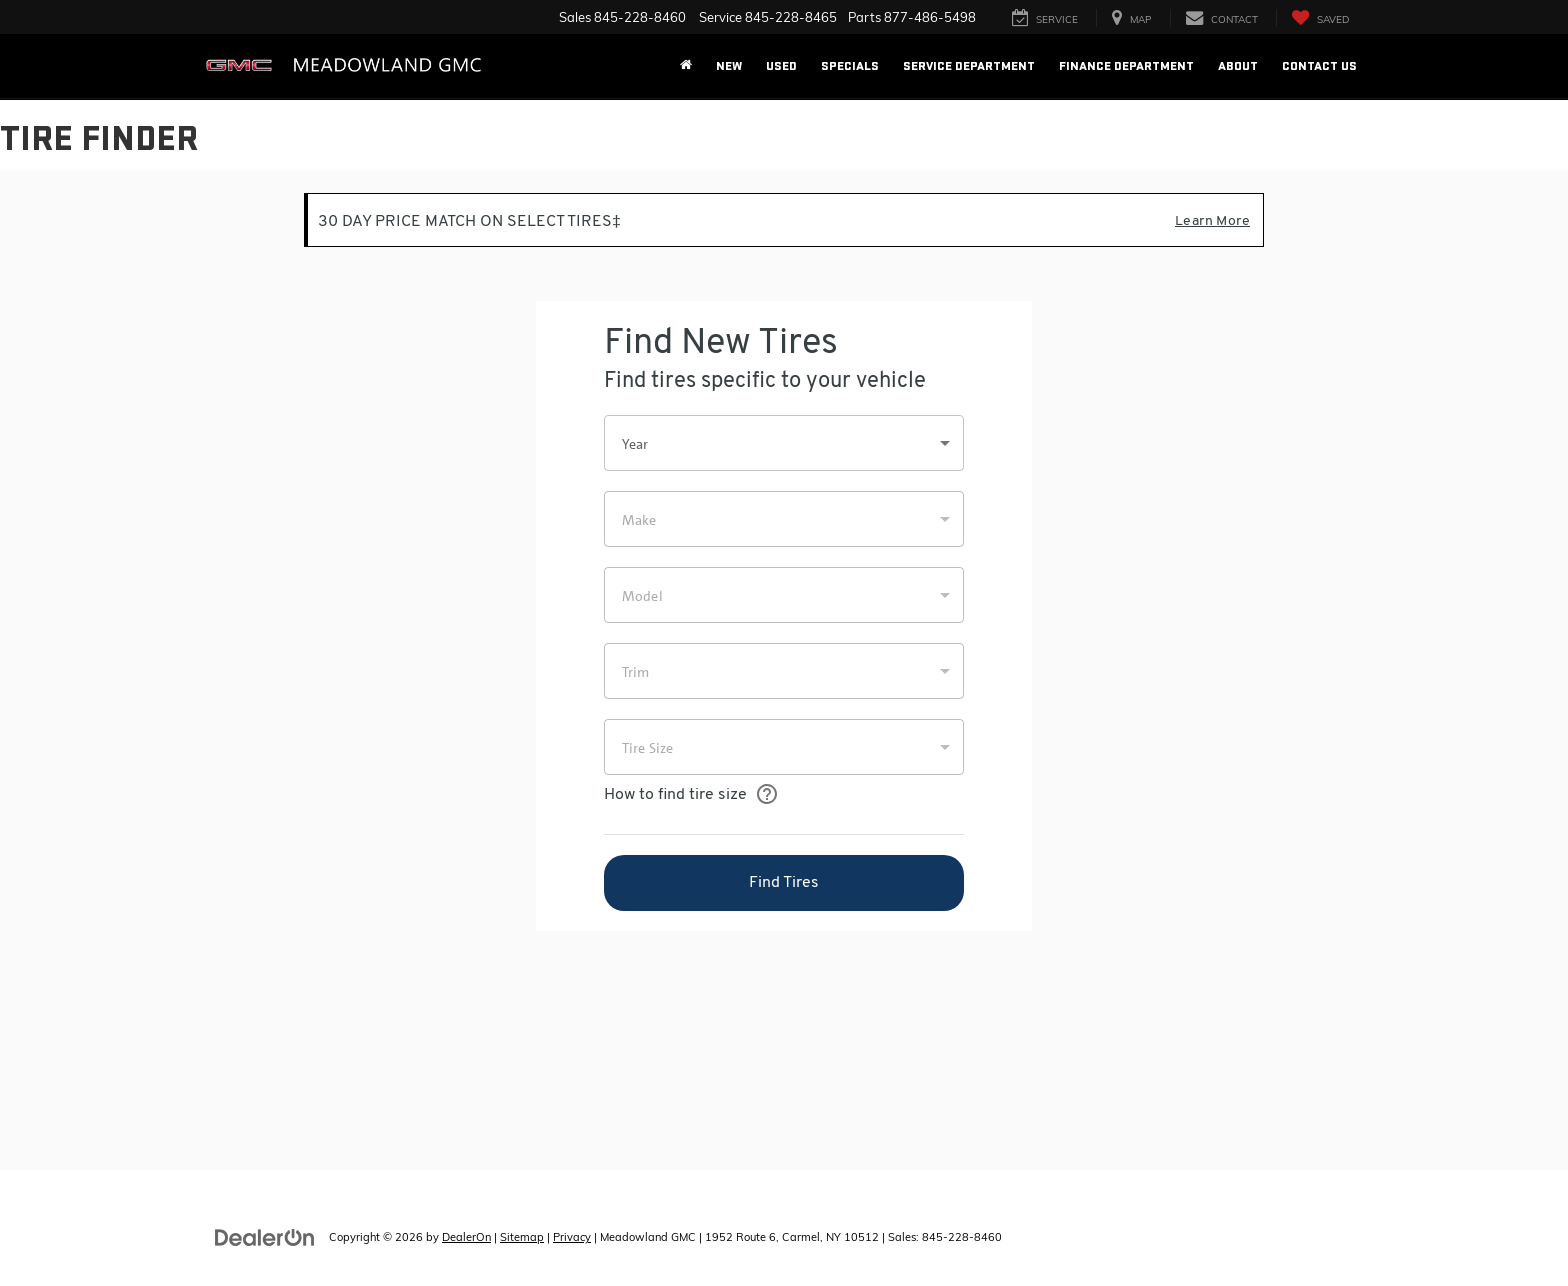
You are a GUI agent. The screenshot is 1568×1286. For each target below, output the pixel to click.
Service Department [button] (969, 66)
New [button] (729, 66)
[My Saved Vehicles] (1320, 18)
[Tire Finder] (784, 670)
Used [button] (781, 66)
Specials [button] (850, 66)
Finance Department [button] (1126, 66)
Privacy (572, 1237)
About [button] (1238, 66)
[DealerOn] (265, 1236)
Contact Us (1319, 66)
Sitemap (522, 1237)
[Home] (686, 66)
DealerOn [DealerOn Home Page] (466, 1237)
